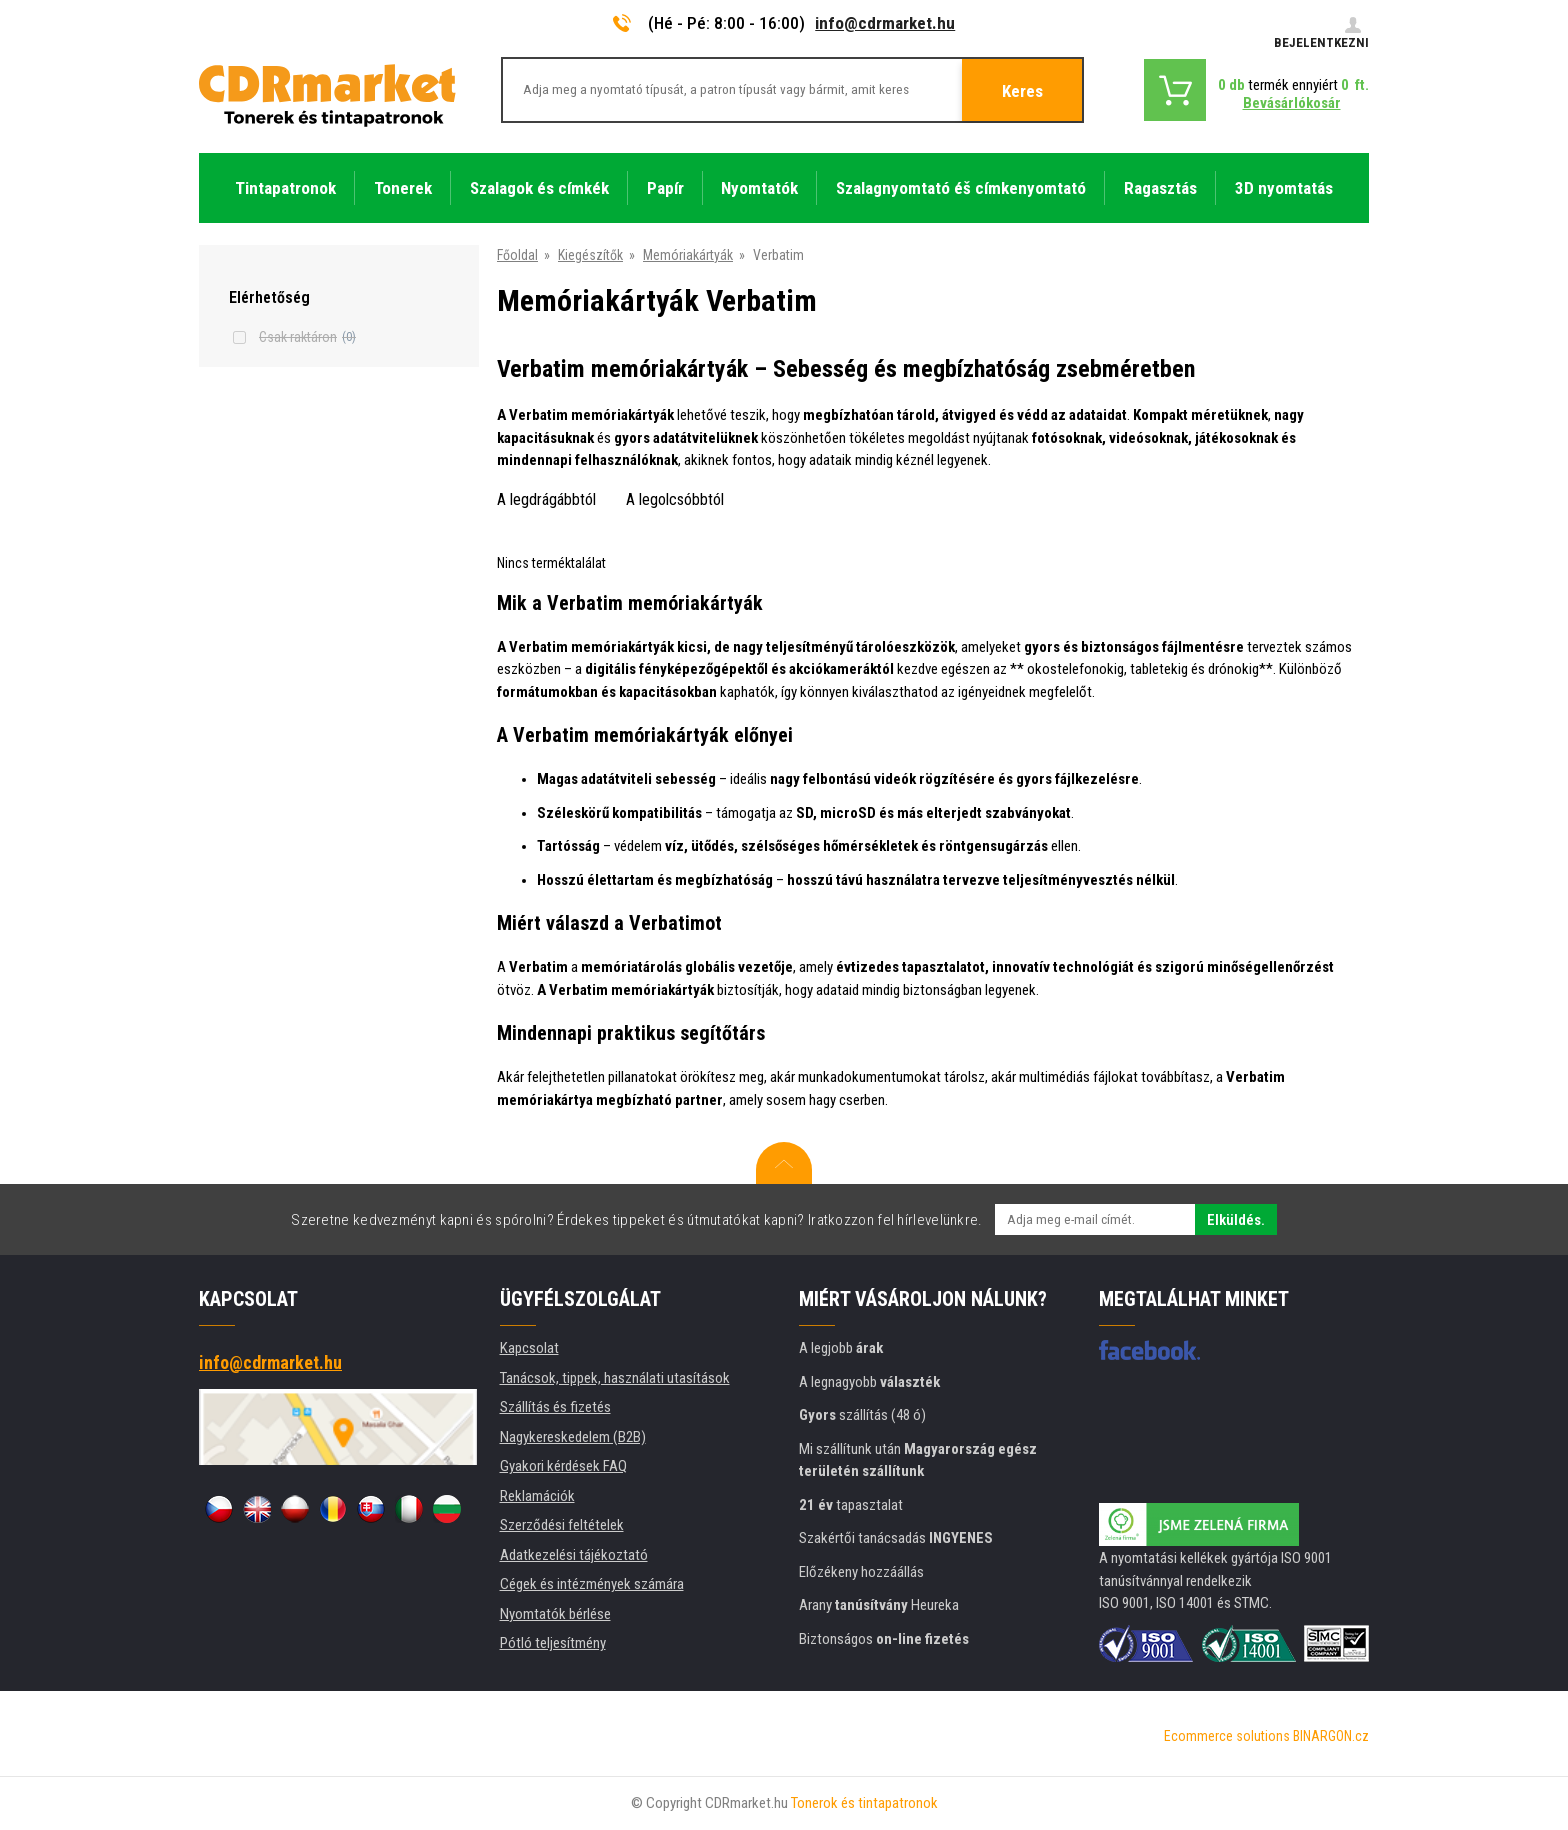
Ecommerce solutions (1227, 1736)
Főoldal (517, 255)
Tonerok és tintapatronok (864, 1803)
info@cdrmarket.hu (885, 23)
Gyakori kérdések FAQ (563, 1466)
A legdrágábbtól (546, 499)
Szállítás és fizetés (555, 1407)
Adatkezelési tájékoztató (574, 1555)
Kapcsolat (529, 1348)
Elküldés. (1236, 1220)
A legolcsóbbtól (675, 499)
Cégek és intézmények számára (592, 1584)
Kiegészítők (590, 255)
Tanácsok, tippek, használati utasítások (615, 1378)
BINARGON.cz (1331, 1736)
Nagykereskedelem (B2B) (573, 1437)
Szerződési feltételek (562, 1525)
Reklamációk (537, 1496)
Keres (1022, 91)
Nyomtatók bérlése (555, 1614)
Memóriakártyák (688, 255)
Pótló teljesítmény (553, 1643)
